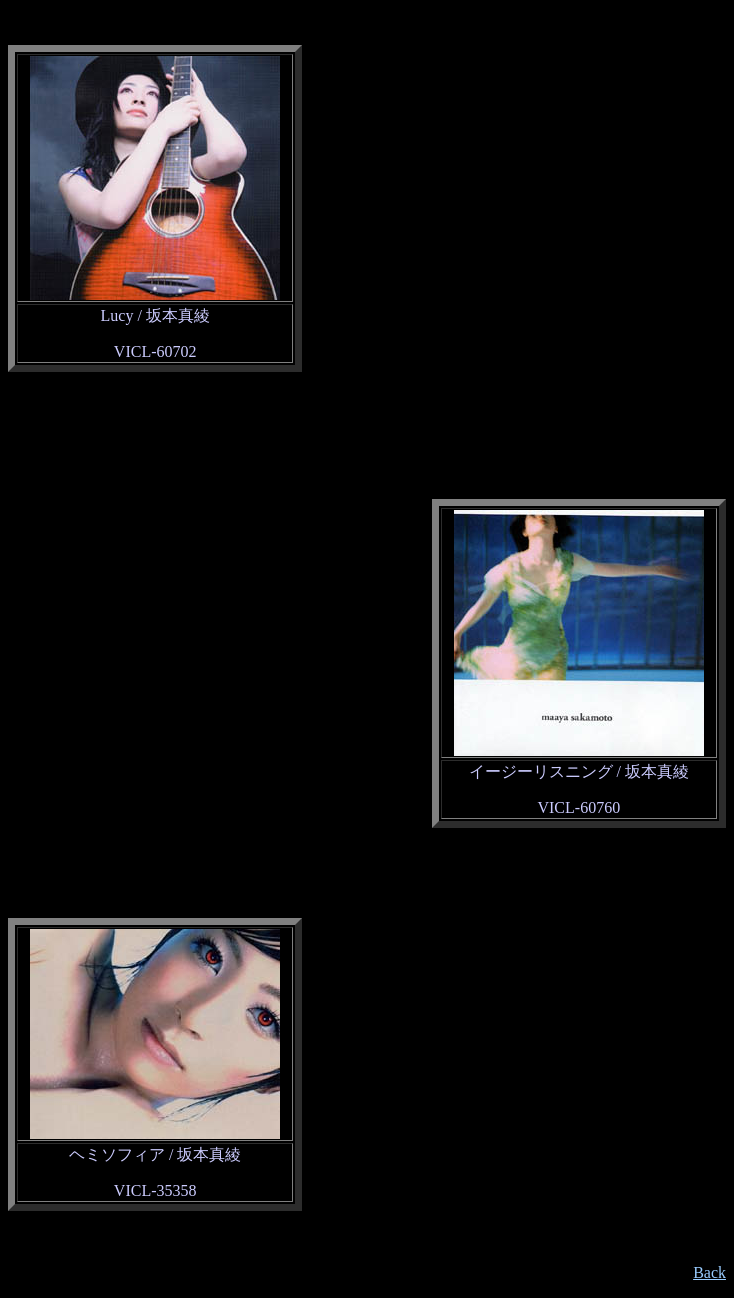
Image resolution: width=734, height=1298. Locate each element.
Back (709, 1272)
